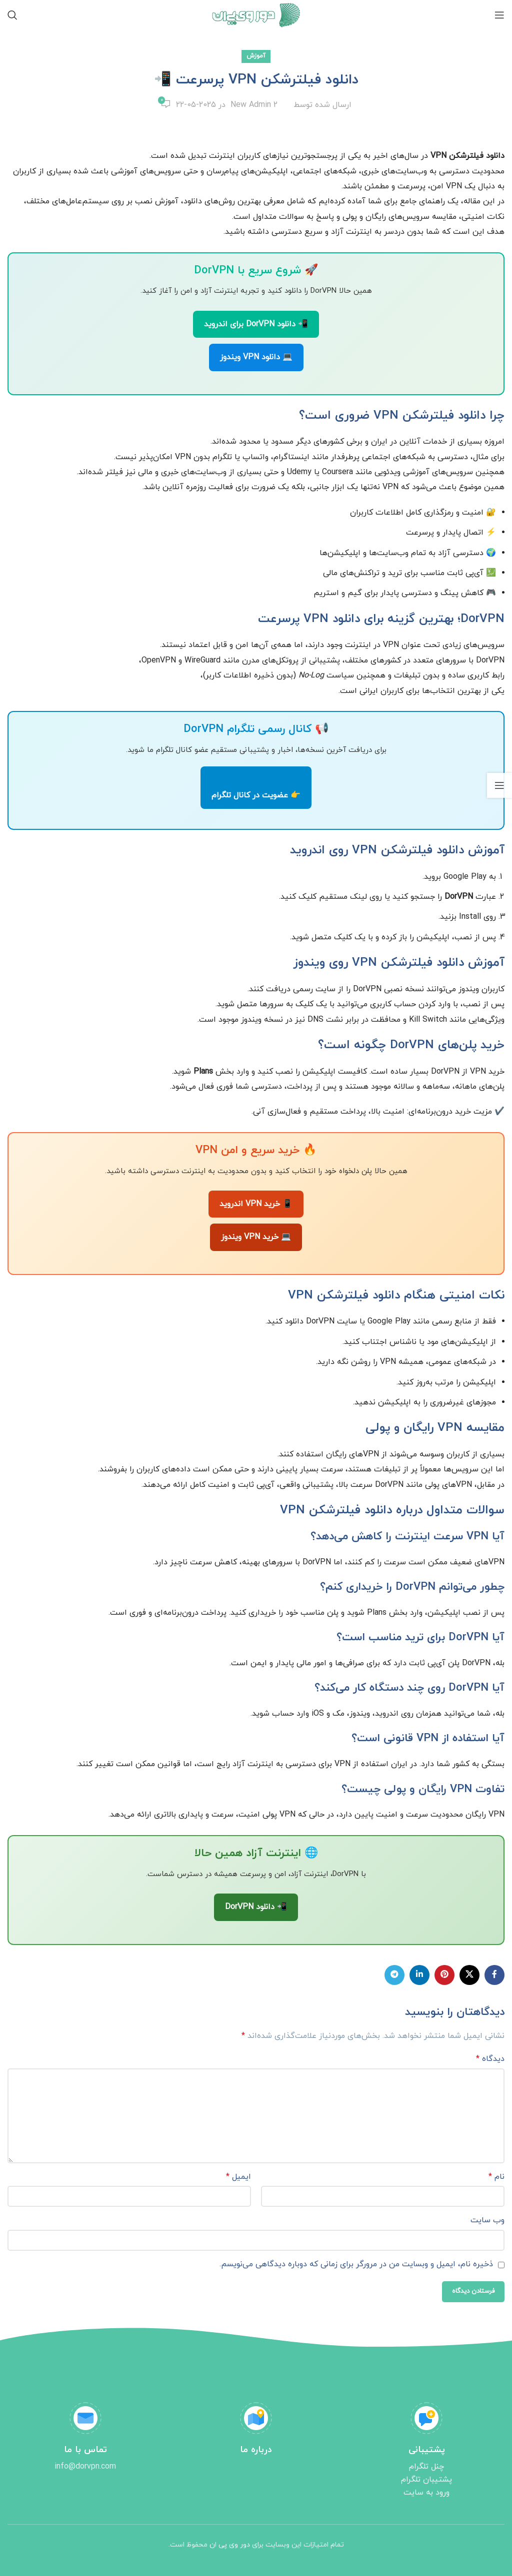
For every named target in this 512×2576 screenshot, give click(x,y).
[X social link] (470, 1975)
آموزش (256, 55)
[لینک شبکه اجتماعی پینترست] (444, 1975)
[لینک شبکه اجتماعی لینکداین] (420, 1975)
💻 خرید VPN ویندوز (256, 1237)
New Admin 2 (254, 104)
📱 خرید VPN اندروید (256, 1204)
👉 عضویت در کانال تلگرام (256, 795)
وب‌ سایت (487, 2220)
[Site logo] (256, 14)
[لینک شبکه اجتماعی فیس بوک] (494, 1975)
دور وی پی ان (230, 2545)
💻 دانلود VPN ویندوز (256, 357)
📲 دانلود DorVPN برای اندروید (256, 324)
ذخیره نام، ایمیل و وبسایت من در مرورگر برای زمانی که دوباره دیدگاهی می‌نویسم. (356, 2264)
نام (496, 2176)
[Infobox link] (426, 2450)
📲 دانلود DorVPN (256, 1907)
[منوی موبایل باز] (500, 15)
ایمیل (238, 2176)
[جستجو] (12, 15)
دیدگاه (490, 2058)
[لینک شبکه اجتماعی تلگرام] (394, 1975)
